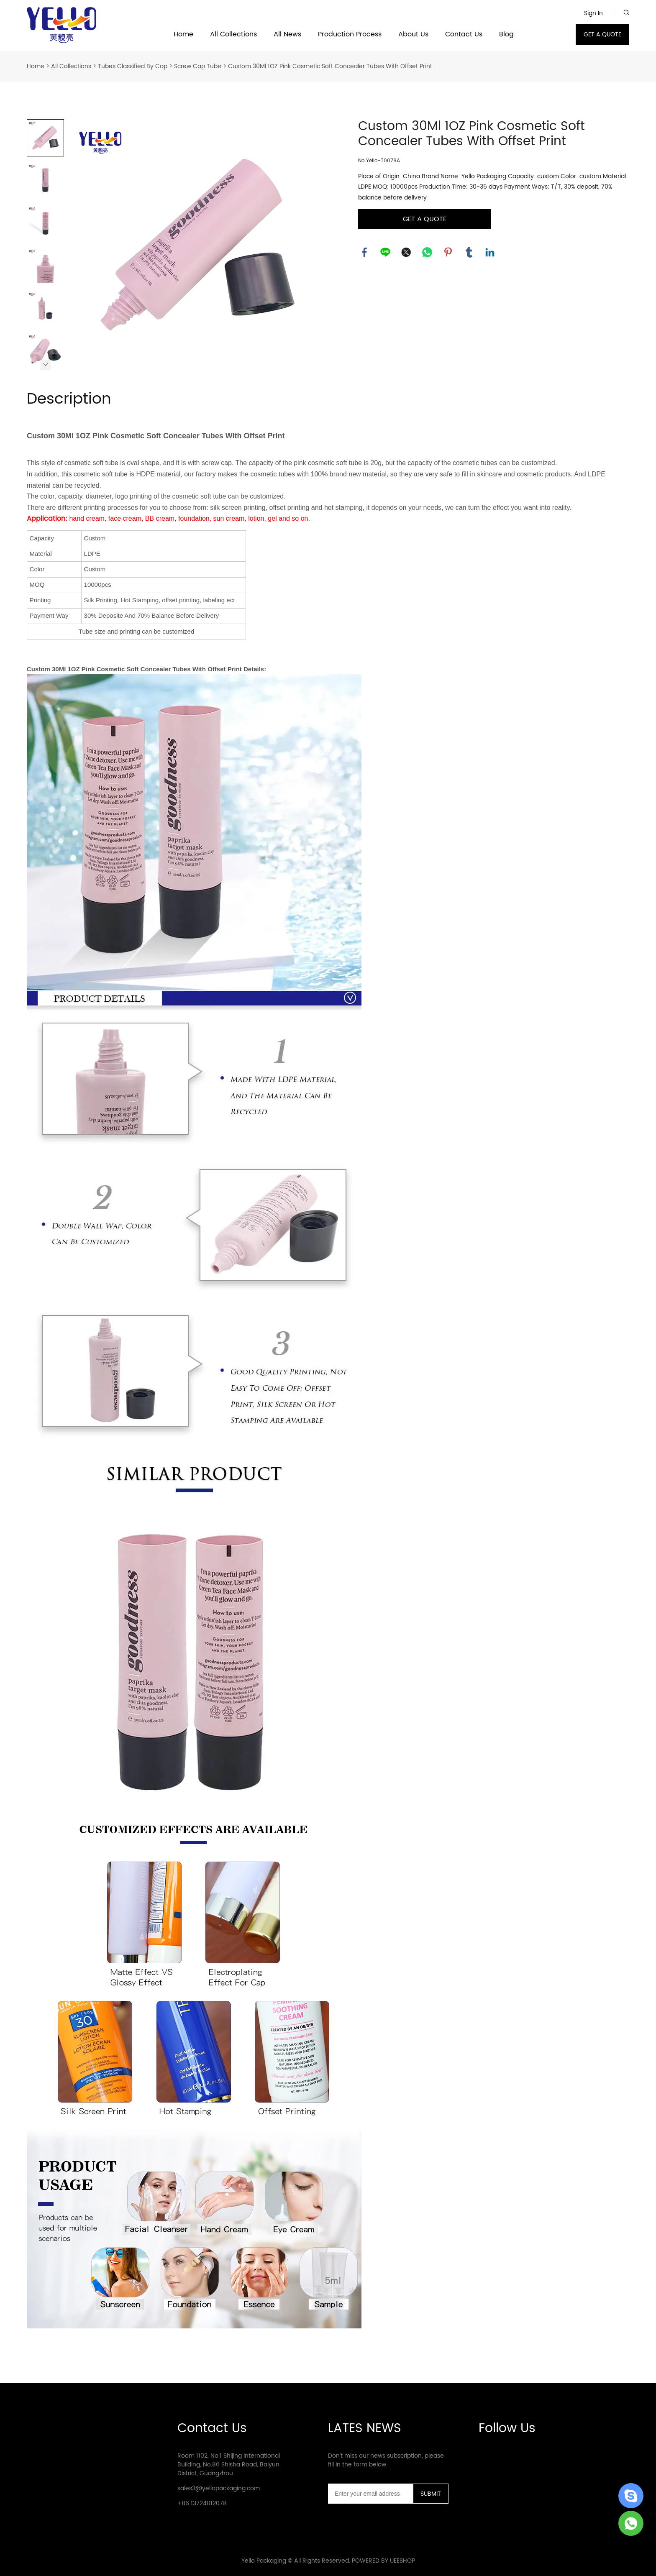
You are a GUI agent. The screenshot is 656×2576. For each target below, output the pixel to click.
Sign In (593, 13)
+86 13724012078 (202, 2503)
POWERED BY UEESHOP (383, 2561)
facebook (364, 252)
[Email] (370, 2494)
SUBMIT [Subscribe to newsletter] (430, 2494)
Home (183, 34)
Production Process (350, 34)
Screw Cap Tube (197, 66)
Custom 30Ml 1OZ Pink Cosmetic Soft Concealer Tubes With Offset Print (330, 66)
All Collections (233, 34)
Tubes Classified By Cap (132, 66)
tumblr (469, 252)
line (385, 252)
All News (287, 34)
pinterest (448, 252)
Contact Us (463, 34)
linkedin (490, 252)
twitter (406, 252)
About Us (413, 34)
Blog (506, 34)
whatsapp (427, 252)
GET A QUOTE (602, 34)
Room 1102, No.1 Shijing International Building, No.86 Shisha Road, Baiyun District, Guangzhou (228, 2464)
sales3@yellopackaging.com (218, 2488)
